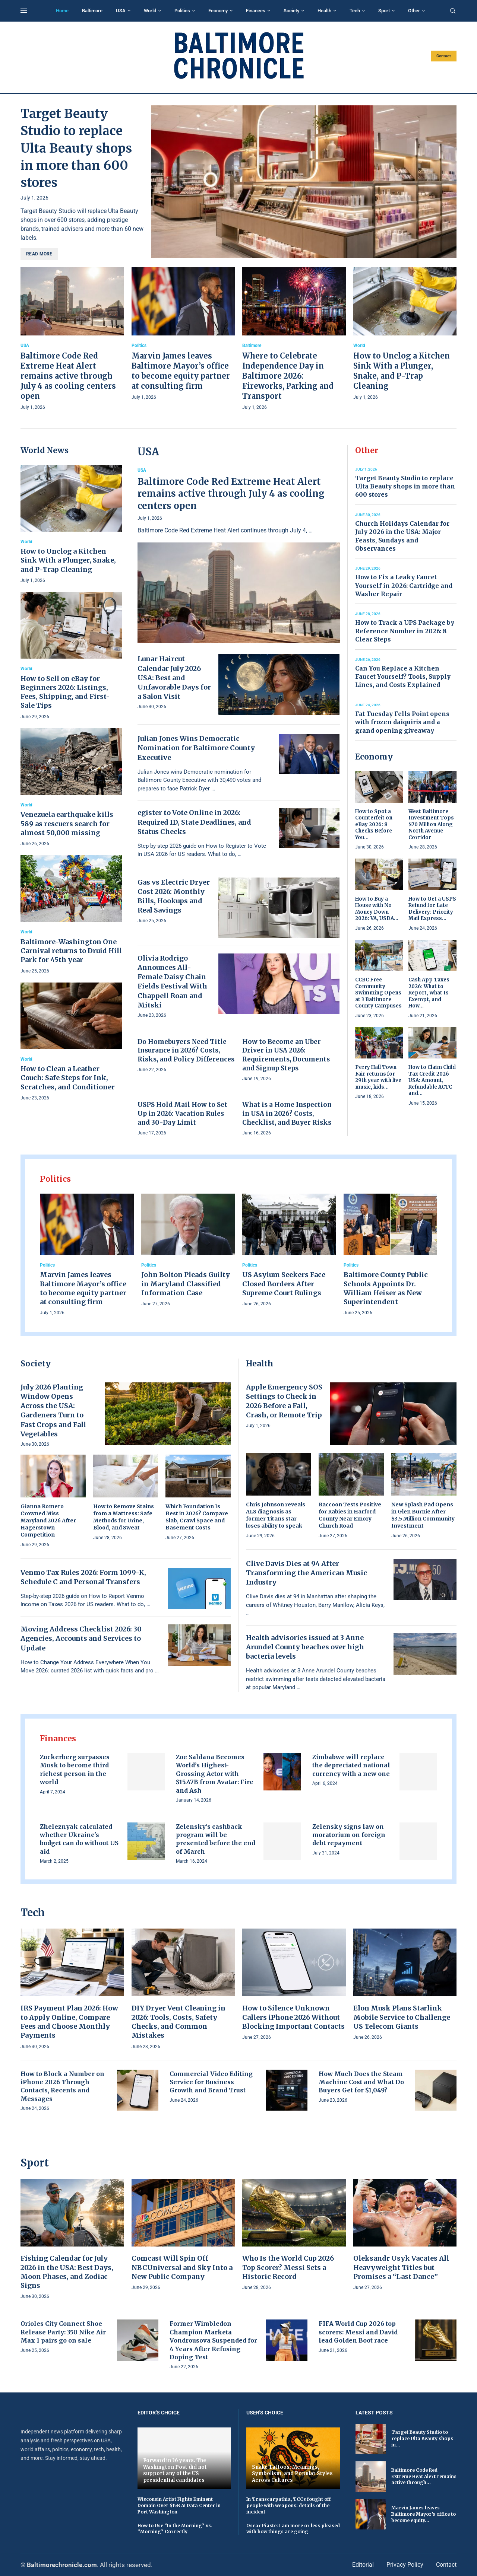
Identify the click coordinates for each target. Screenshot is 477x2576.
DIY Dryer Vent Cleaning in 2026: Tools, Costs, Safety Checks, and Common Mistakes (178, 2022)
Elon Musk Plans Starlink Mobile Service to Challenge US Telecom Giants (401, 2017)
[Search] (453, 11)
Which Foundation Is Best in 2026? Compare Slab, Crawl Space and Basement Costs (196, 1517)
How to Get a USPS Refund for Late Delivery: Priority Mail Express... (432, 909)
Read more (39, 254)
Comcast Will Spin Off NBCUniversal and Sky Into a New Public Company (182, 2267)
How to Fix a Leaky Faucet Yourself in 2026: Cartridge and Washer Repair (403, 585)
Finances (255, 10)
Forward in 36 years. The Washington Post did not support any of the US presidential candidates (175, 2470)
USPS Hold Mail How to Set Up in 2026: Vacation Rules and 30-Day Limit (182, 1114)
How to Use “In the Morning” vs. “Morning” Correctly (175, 2529)
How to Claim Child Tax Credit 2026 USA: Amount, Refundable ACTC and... (432, 1080)
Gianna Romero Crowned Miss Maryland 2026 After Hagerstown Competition (48, 1520)
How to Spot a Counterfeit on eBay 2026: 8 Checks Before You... (373, 824)
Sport (384, 10)
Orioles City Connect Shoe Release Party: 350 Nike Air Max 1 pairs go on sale (63, 2332)
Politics (182, 10)
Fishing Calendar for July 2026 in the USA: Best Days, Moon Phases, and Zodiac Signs (66, 2272)
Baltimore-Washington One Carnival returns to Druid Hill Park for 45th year (71, 950)
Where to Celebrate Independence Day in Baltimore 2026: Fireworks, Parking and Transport (288, 376)
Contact (443, 56)
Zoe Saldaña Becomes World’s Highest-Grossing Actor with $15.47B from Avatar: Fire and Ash (214, 1773)
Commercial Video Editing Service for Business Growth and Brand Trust (211, 2082)
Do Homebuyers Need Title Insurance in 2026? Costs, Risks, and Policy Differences (186, 1051)
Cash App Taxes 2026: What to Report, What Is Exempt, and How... (428, 993)
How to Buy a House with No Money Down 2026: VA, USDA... (376, 909)
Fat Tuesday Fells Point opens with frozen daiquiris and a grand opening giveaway (402, 722)
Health (324, 10)
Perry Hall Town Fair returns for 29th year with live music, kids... (378, 1077)
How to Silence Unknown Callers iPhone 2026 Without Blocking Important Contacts (293, 2017)
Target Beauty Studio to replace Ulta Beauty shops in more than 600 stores (76, 148)
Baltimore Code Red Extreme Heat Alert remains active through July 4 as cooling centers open (68, 376)
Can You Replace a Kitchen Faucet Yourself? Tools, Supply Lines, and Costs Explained (403, 677)
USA (121, 10)
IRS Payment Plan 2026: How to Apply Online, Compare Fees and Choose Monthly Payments (69, 2022)
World (150, 10)
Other (414, 10)
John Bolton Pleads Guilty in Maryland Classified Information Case (185, 1283)
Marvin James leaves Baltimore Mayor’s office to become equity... (423, 2514)
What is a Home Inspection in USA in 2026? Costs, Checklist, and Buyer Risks (287, 1114)
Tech (355, 10)
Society (291, 10)
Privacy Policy (404, 2564)
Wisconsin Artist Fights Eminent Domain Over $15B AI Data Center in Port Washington (179, 2505)
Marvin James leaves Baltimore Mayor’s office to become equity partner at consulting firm (83, 1288)
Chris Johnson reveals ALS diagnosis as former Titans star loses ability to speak (275, 1515)
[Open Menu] (23, 10)
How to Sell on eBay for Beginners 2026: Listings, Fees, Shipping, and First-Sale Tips (65, 692)
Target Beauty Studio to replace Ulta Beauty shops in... (422, 2438)
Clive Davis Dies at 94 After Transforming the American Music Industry (306, 1572)
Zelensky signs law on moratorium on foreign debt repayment (348, 1835)
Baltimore (92, 10)
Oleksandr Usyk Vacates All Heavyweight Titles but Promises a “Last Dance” (401, 2267)
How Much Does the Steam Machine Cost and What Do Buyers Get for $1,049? (361, 2082)
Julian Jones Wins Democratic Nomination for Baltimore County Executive (196, 747)
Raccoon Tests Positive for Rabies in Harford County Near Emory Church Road (350, 1515)
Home (62, 10)
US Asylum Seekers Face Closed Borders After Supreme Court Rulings (283, 1283)
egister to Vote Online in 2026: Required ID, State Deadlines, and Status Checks (194, 821)
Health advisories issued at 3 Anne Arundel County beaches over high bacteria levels (305, 1646)
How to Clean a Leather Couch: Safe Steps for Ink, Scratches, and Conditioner (67, 1077)
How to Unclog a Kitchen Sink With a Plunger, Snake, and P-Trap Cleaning (68, 560)
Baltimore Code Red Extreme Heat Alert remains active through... (424, 2476)
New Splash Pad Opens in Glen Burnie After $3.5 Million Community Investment (423, 1515)
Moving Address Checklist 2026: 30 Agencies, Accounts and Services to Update (81, 1638)
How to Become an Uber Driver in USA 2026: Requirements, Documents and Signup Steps (286, 1055)
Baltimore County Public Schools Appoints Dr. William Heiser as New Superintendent (386, 1288)
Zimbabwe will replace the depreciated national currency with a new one (351, 1765)
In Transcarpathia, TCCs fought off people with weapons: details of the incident (288, 2505)
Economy (218, 10)
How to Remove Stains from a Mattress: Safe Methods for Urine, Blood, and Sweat (123, 1517)
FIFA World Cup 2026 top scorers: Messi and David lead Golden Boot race (358, 2332)
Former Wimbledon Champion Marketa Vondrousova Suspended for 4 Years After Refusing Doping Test (213, 2340)
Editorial (363, 2564)
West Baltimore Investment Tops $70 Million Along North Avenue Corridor (431, 824)
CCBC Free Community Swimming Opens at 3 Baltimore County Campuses (378, 993)
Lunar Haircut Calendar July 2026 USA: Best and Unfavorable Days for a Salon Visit (174, 678)
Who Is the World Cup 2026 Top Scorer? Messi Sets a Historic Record (288, 2267)
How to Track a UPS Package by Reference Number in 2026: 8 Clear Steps (404, 631)
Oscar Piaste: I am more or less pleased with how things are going (293, 2529)
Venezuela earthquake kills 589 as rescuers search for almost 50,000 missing (66, 823)
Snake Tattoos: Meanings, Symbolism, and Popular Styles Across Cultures (292, 2473)
